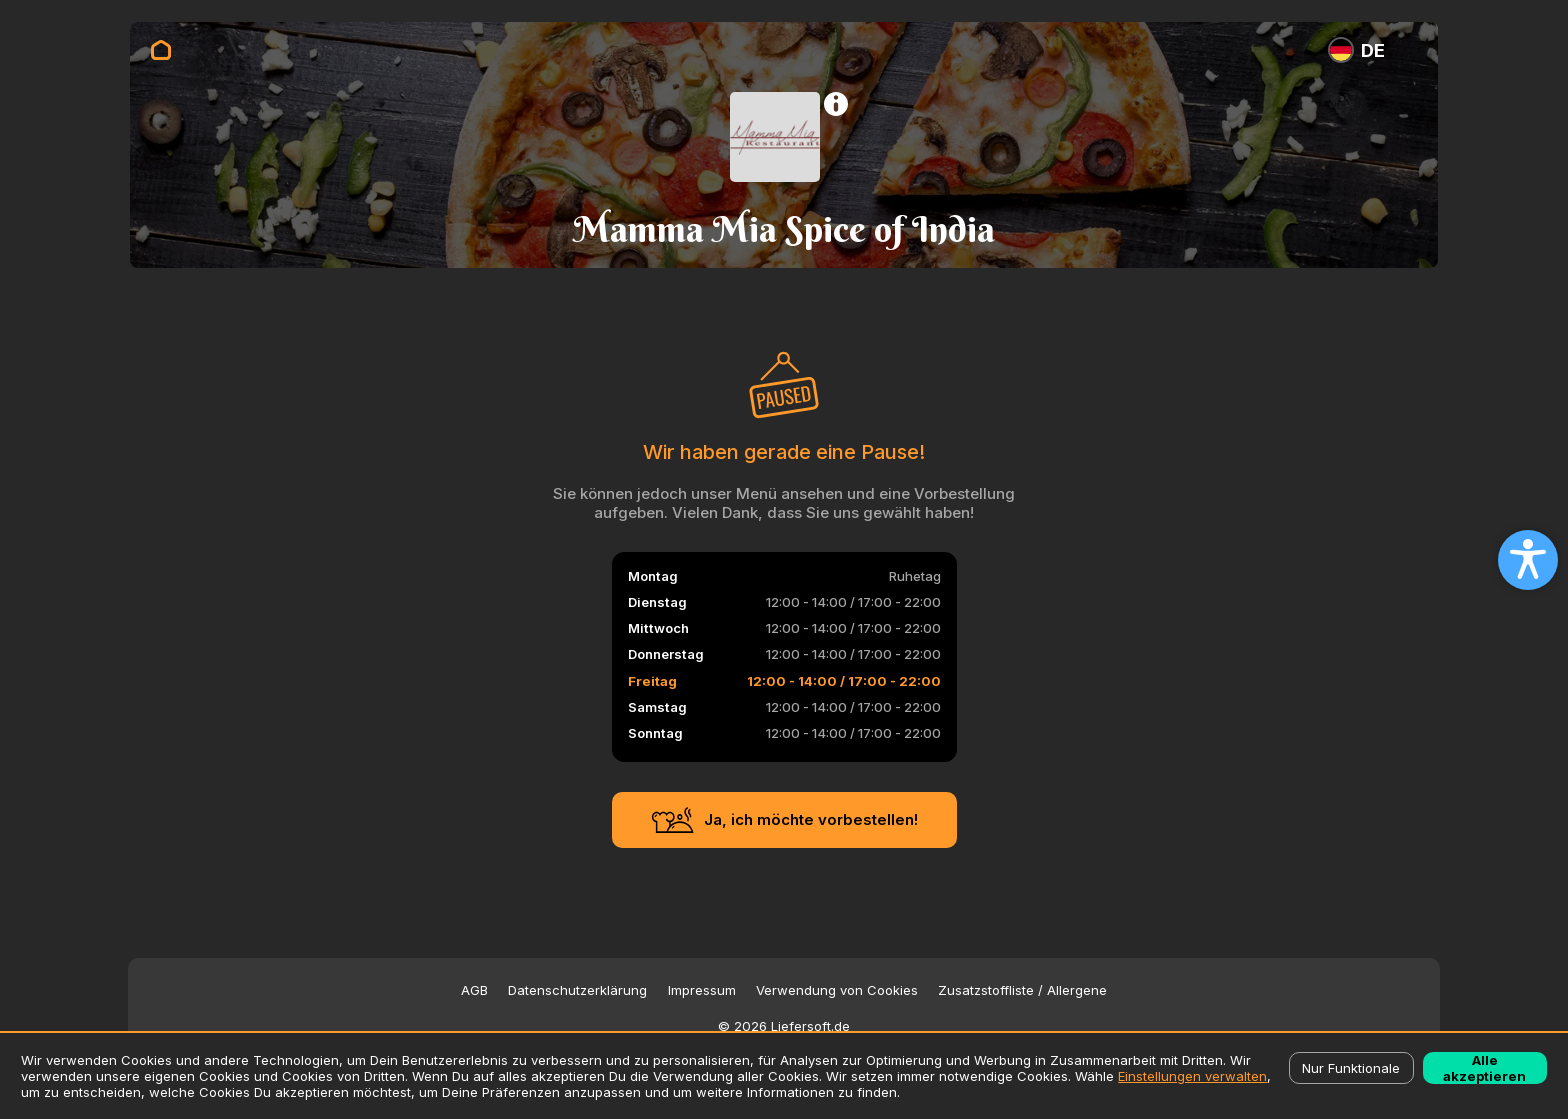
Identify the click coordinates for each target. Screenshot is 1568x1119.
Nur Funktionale (1351, 1068)
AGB (474, 990)
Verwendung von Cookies (837, 990)
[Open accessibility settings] (1528, 560)
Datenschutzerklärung (577, 990)
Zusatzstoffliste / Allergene (1022, 990)
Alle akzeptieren (1484, 1068)
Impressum (702, 990)
